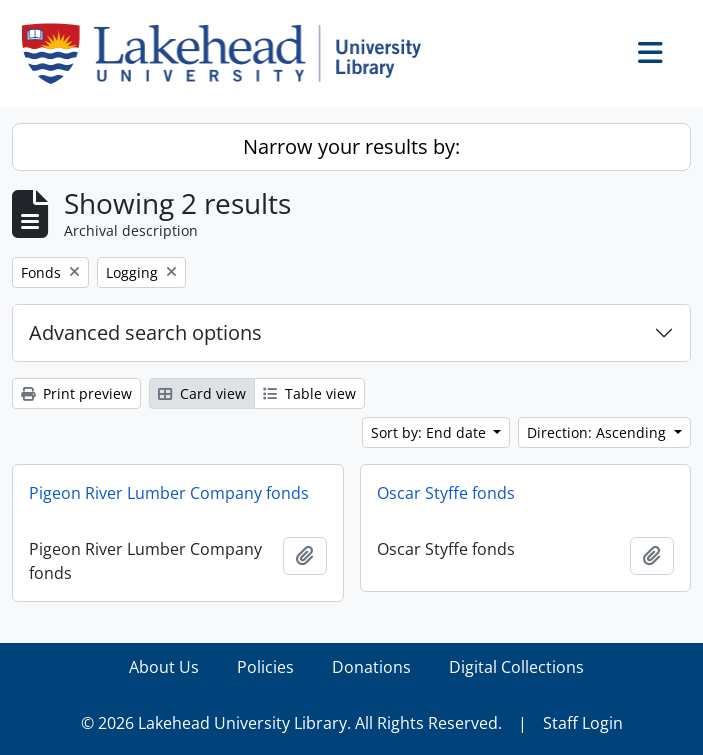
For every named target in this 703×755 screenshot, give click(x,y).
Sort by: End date (430, 432)
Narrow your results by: (351, 146)
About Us (164, 667)
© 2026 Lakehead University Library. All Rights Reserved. (291, 723)
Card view (202, 393)
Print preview (76, 393)
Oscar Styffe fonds (446, 493)
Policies (265, 667)
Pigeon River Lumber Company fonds (169, 493)
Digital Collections (516, 667)
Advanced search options (145, 332)
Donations (371, 667)
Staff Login (583, 723)
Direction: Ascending (598, 432)
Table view (309, 393)
